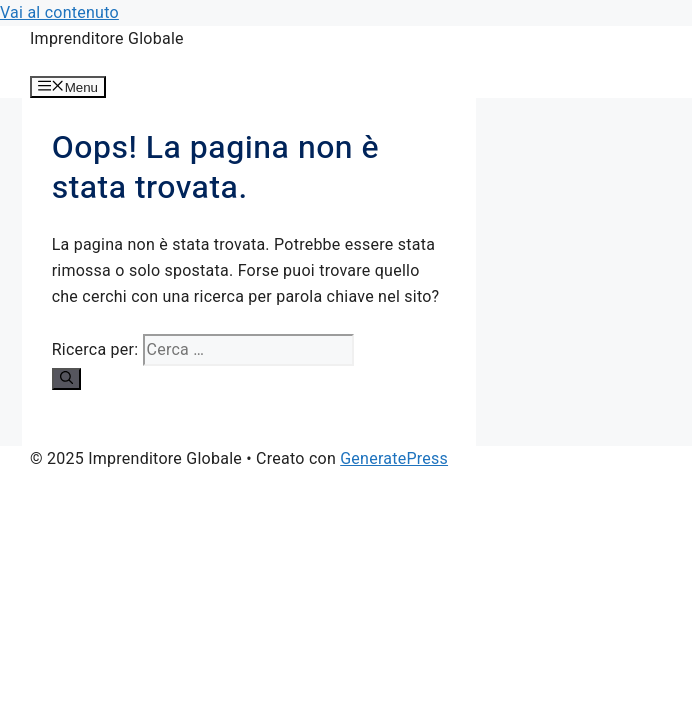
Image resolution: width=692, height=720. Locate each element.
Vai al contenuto (59, 12)
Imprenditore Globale (107, 38)
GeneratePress (394, 458)
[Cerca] (66, 379)
